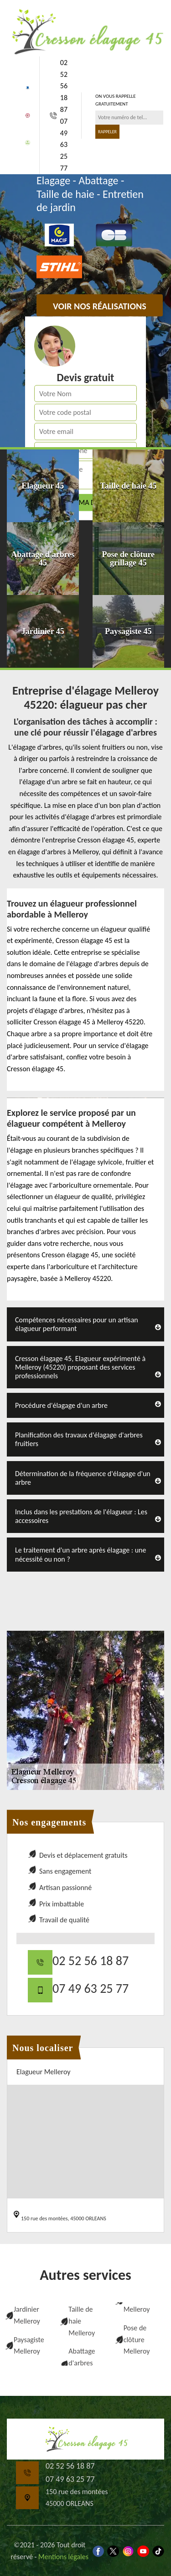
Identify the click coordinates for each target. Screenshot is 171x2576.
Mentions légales (63, 2556)
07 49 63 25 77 (63, 144)
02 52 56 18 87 (63, 85)
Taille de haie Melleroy (81, 2321)
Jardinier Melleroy (27, 2315)
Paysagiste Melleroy (29, 2345)
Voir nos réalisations (99, 306)
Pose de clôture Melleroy (137, 2339)
